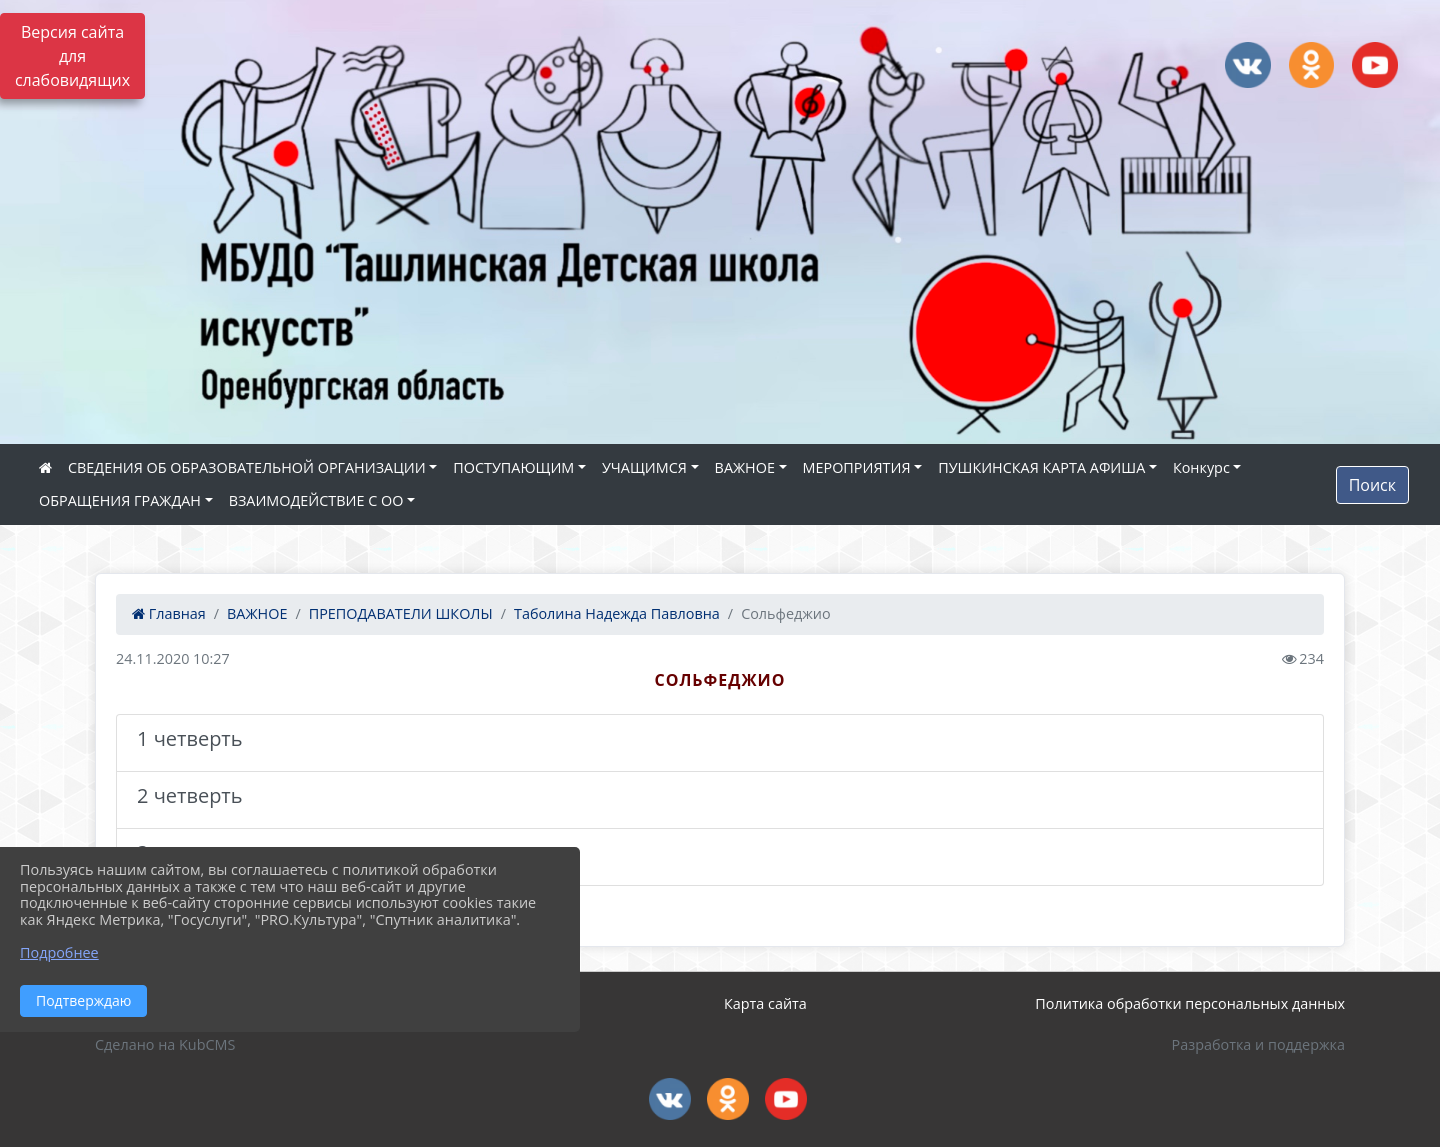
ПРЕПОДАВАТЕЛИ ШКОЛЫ (401, 613)
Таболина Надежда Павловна (617, 613)
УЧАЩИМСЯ (644, 467)
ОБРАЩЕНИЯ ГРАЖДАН (120, 500)
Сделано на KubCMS (165, 1044)
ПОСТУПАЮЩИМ (513, 467)
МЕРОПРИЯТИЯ (857, 467)
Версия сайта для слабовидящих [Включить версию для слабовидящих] (72, 56)
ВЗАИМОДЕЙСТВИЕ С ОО (316, 500)
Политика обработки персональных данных (1190, 1003)
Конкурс (1201, 467)
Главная (169, 613)
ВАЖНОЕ (745, 467)
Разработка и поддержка (1258, 1044)
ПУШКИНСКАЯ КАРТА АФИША (1041, 467)
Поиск (1372, 485)
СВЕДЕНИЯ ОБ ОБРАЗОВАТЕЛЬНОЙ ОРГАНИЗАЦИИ (247, 467)
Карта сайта (765, 1003)
